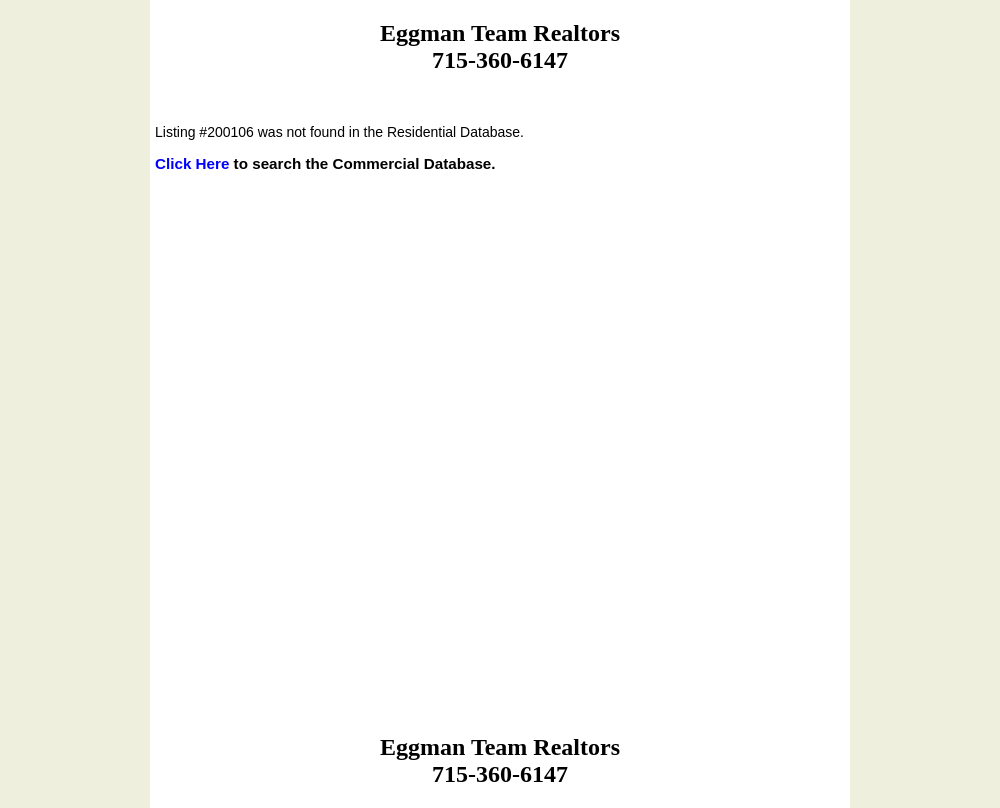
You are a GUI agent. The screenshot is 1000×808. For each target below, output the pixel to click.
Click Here (192, 163)
